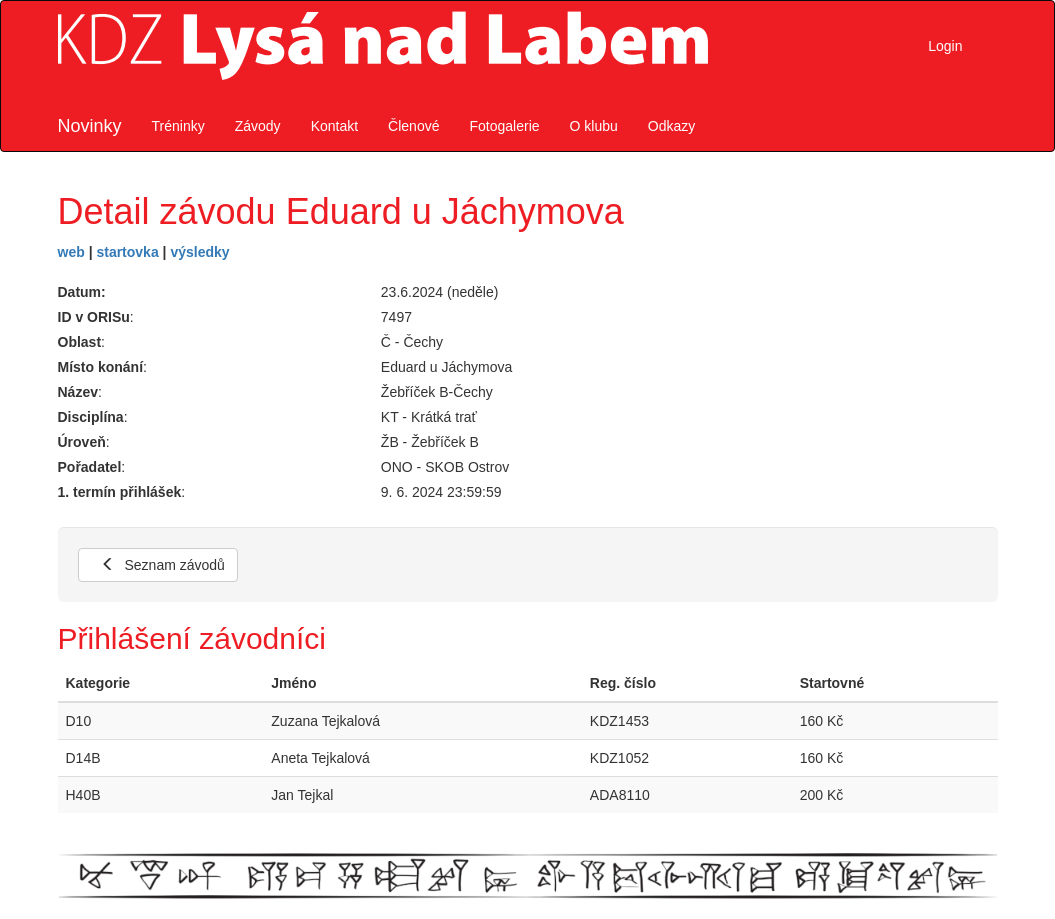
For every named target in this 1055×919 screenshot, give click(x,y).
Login (945, 46)
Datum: (82, 292)
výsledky (199, 252)
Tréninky (178, 126)
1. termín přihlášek (120, 492)
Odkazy (671, 126)
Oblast (80, 342)
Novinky (90, 126)
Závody (258, 126)
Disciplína (91, 417)
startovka (127, 252)
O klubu (594, 126)
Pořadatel (90, 467)
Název (78, 392)
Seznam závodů (163, 565)
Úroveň (82, 442)
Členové (413, 126)
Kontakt (334, 126)
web (71, 252)
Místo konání (101, 367)
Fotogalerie (504, 126)
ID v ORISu (94, 317)
